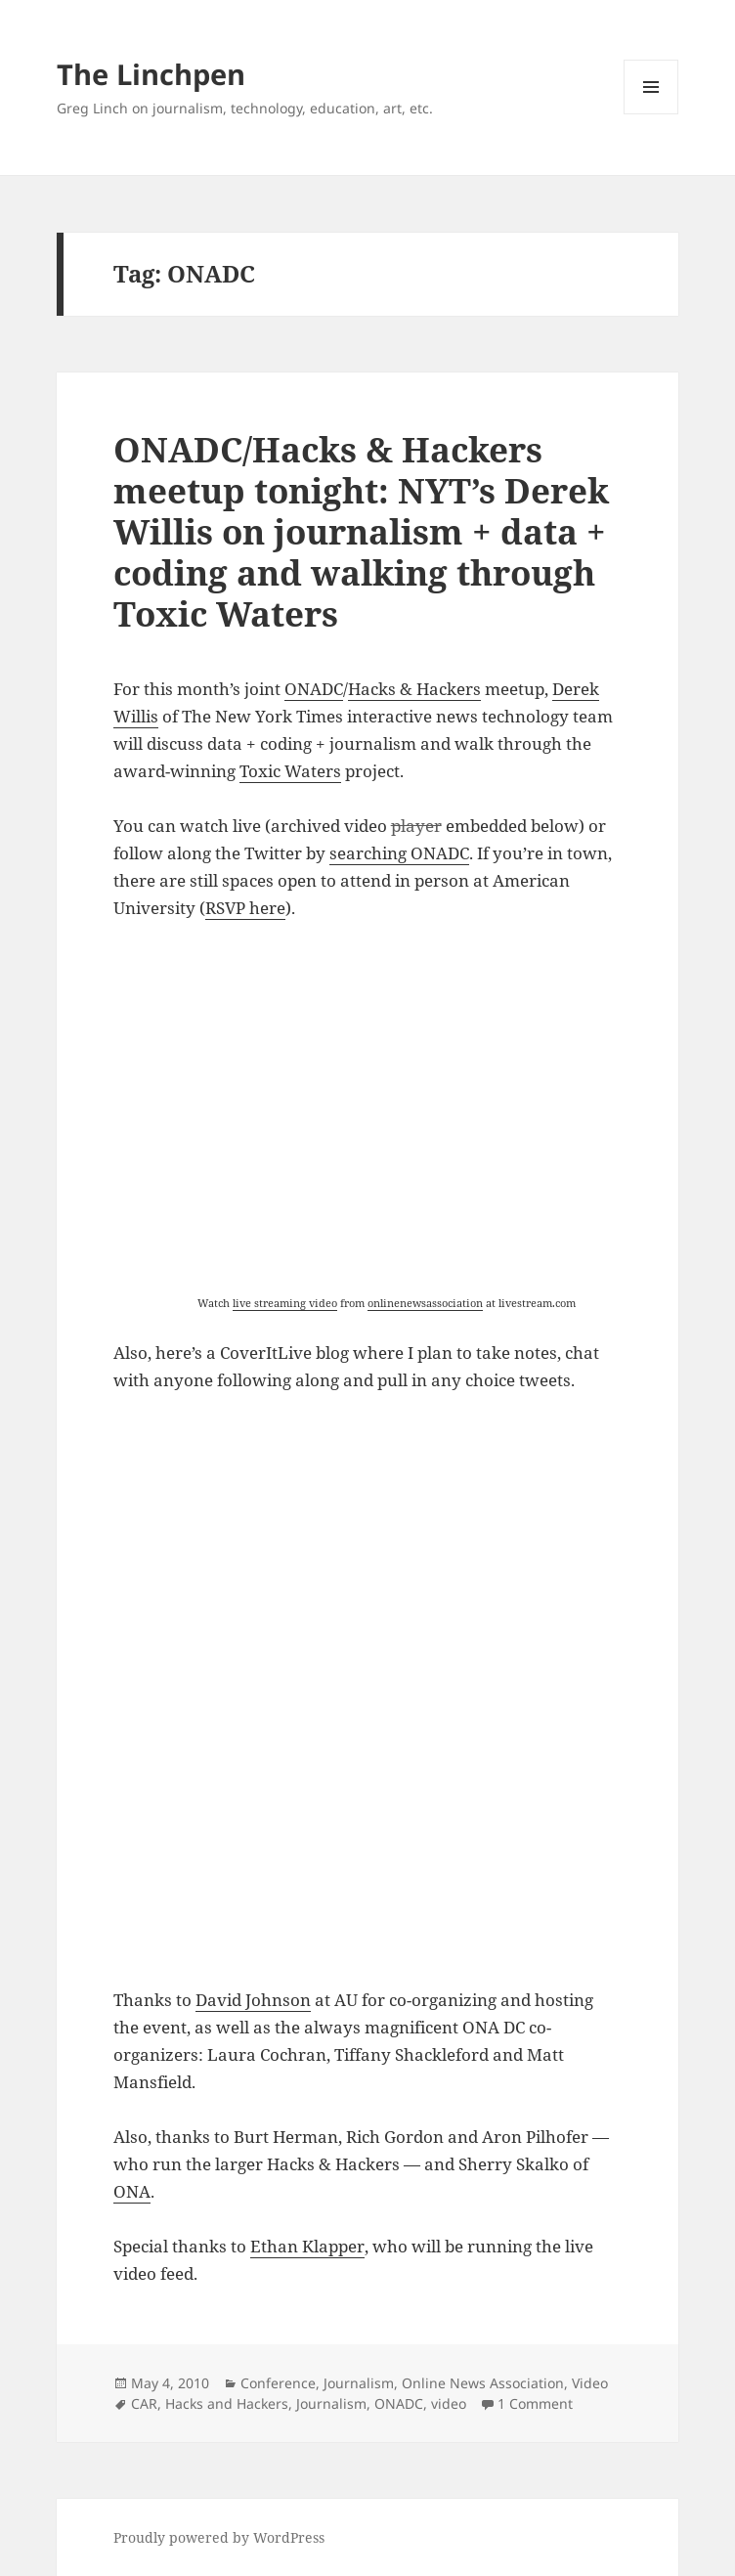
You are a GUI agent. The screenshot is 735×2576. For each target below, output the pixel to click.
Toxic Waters (290, 771)
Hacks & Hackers (414, 688)
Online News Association (483, 2383)
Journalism (359, 2383)
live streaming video (285, 1302)
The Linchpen (151, 74)
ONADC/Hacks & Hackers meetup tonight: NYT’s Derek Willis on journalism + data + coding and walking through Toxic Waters (361, 531)
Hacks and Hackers (226, 2403)
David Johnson (253, 1999)
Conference (278, 2383)
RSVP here (245, 907)
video (448, 2403)
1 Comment (535, 2403)
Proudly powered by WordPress (218, 2537)
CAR (144, 2403)
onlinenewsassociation (425, 1302)
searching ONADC (399, 853)
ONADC (313, 688)
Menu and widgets (651, 113)
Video (590, 2383)
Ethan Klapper (307, 2246)
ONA (132, 2191)
